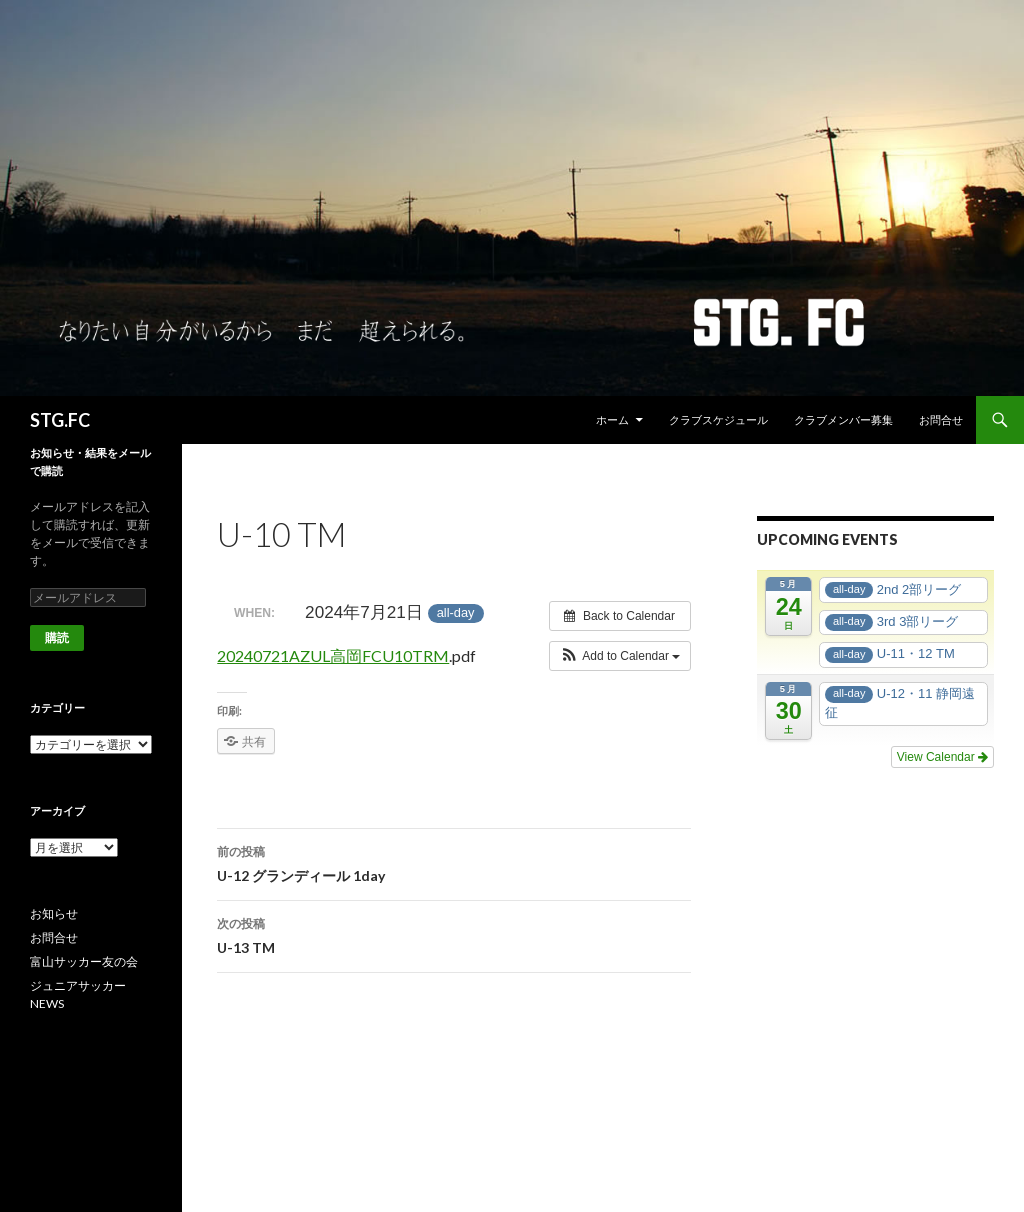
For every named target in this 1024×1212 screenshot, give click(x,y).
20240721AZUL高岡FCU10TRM (333, 655)
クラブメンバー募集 (843, 419)
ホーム (612, 419)
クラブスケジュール (718, 419)
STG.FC (60, 420)
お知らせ (54, 913)
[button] (620, 656)
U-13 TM (454, 934)
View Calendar (942, 757)
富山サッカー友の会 (84, 961)
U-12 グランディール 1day (454, 862)
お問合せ (941, 419)
